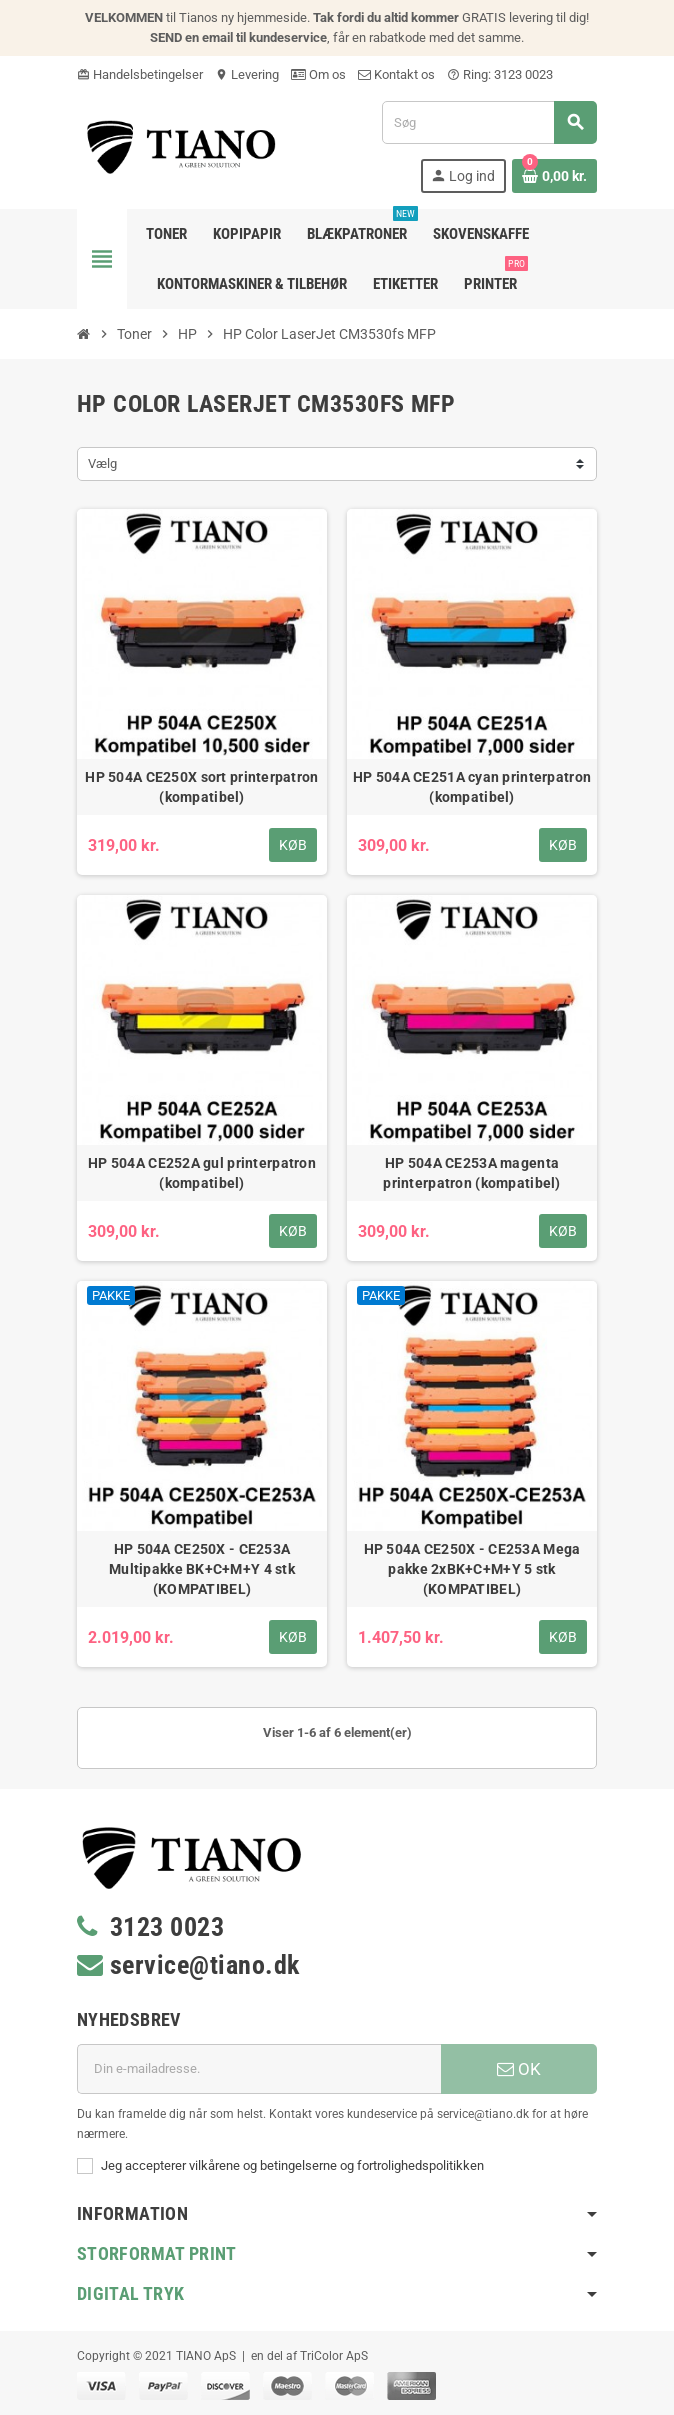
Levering (247, 74)
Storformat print (157, 2253)
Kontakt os (396, 74)
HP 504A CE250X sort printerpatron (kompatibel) (201, 787)
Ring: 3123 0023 (500, 74)
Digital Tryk (130, 2293)
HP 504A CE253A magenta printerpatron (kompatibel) (471, 1173)
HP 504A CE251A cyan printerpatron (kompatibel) (472, 787)
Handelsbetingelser (140, 74)
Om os (318, 74)
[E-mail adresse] (259, 2069)
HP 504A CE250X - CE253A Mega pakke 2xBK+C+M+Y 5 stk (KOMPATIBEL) (472, 1569)
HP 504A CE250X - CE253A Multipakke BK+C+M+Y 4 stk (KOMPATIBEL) (202, 1569)
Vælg (102, 463)
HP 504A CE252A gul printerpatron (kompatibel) (202, 1173)
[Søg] (489, 122)
